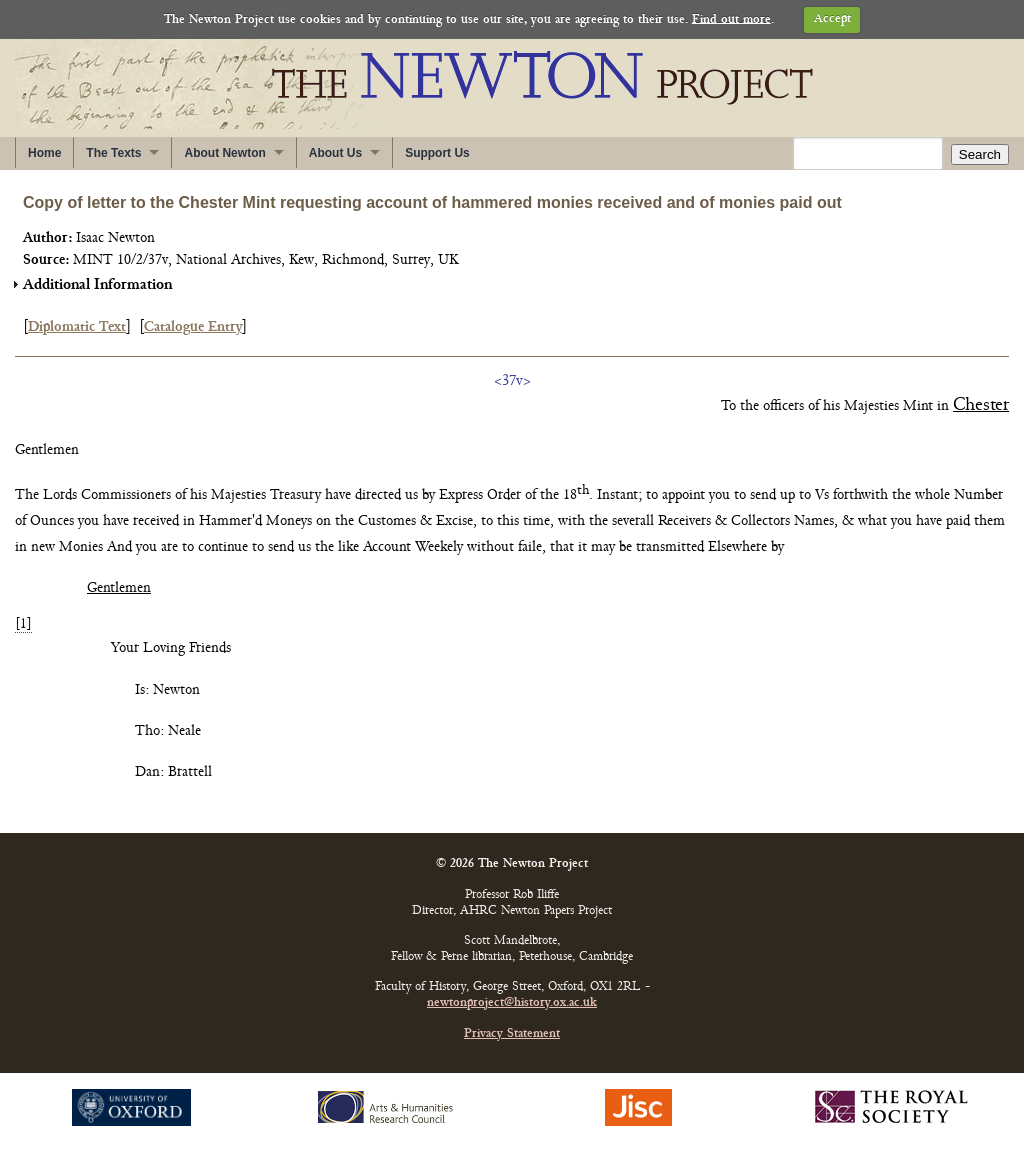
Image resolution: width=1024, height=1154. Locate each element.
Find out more (731, 19)
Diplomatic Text (77, 327)
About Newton (224, 153)
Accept (832, 19)
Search (980, 154)
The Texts (113, 153)
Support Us (437, 153)
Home (44, 153)
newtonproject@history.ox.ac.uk (512, 1003)
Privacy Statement (512, 1034)
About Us (335, 153)
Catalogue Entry (193, 327)
